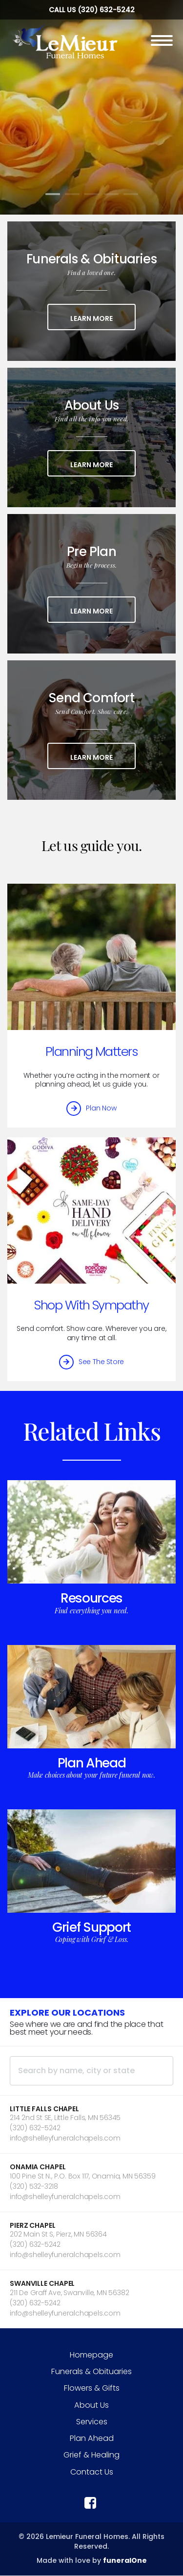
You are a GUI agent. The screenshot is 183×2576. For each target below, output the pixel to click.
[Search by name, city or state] (91, 2070)
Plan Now (101, 1108)
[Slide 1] (52, 194)
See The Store (101, 1361)
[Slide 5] (130, 194)
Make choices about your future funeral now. (91, 1775)
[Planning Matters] (91, 957)
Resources (91, 1598)
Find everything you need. (91, 1610)
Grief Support (91, 1927)
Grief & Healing (91, 2454)
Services (91, 2421)
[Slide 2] (72, 194)
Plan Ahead (92, 1763)
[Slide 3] (91, 194)
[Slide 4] (111, 194)
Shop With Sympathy (91, 1305)
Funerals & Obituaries (91, 2371)
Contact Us (91, 2471)
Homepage (91, 2354)
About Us (91, 2405)
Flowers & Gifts (92, 2388)
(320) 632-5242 (106, 10)
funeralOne (125, 2560)
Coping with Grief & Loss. (91, 1939)
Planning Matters (91, 1051)
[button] (91, 2124)
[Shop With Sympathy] (91, 1210)
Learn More (103, 318)
